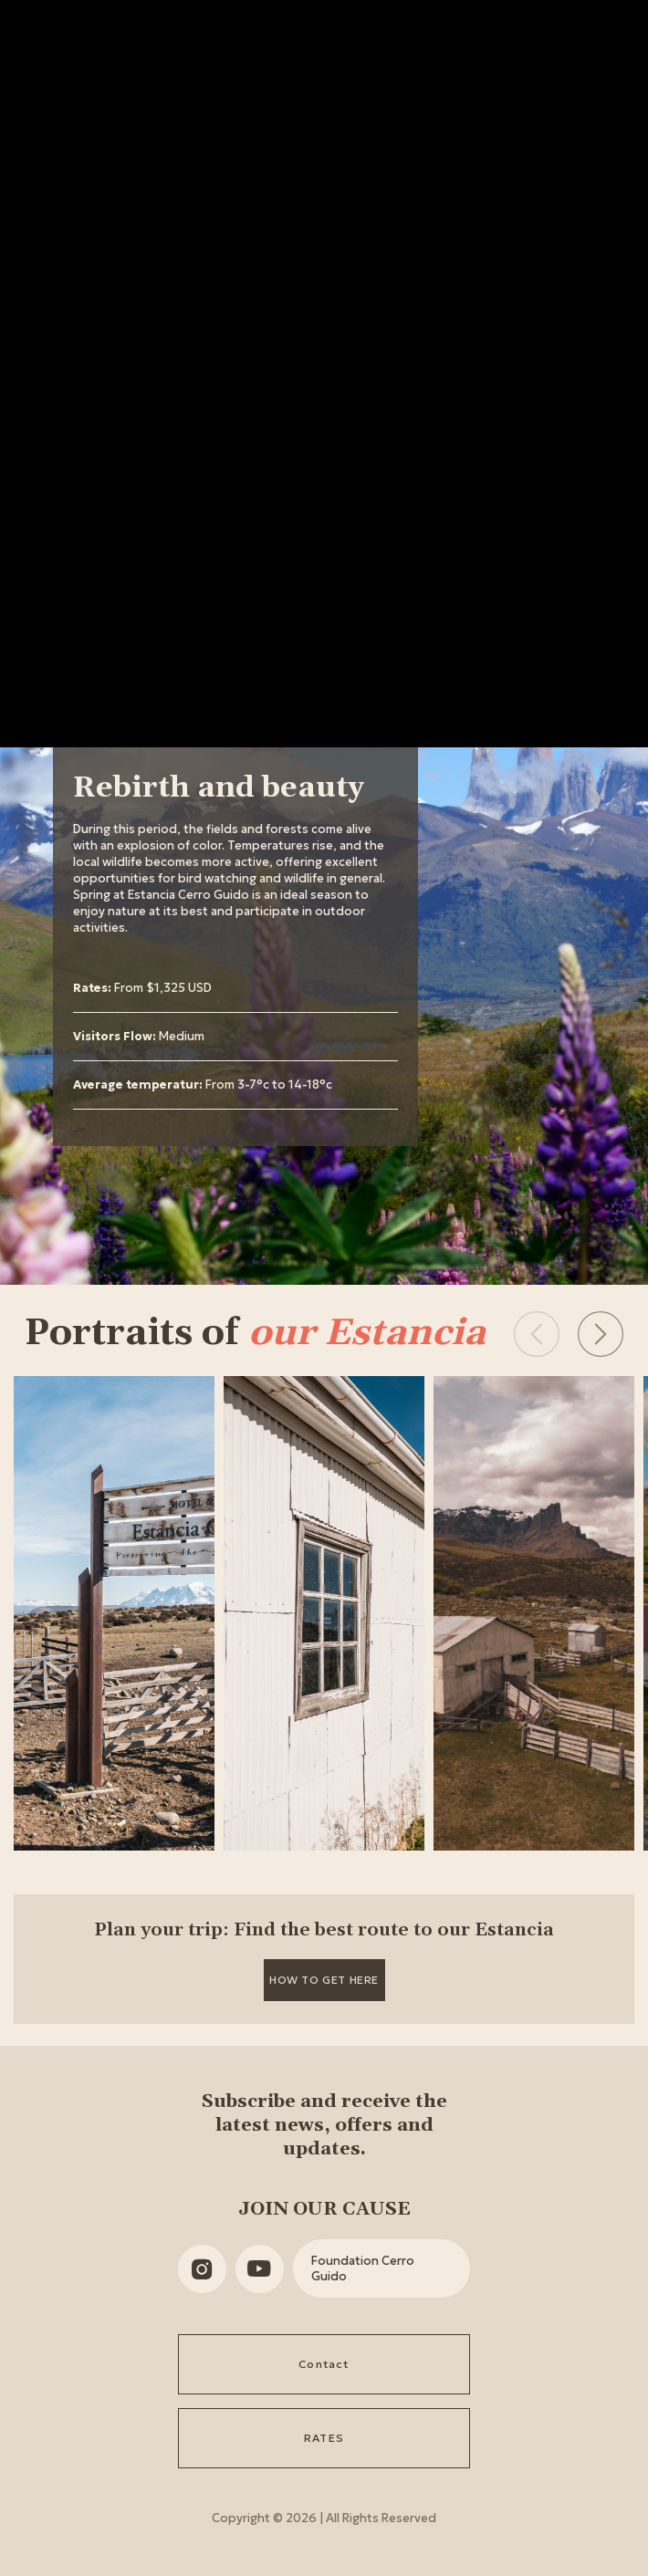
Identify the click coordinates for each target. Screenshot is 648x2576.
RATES (324, 2438)
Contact (323, 2364)
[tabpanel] (235, 939)
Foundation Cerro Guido (362, 2268)
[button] (600, 1334)
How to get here (324, 1980)
